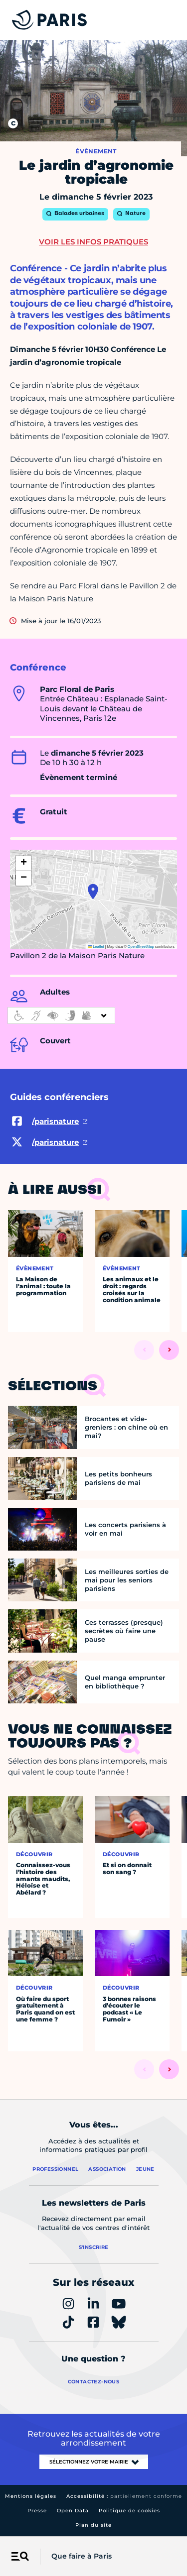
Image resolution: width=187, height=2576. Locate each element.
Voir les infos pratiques (93, 241)
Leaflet (96, 946)
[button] (93, 891)
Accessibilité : (124, 2496)
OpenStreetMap (141, 946)
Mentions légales (30, 2496)
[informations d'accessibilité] (61, 1015)
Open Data (73, 2510)
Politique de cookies (129, 2510)
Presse (37, 2510)
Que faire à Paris (81, 2556)
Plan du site (93, 2525)
